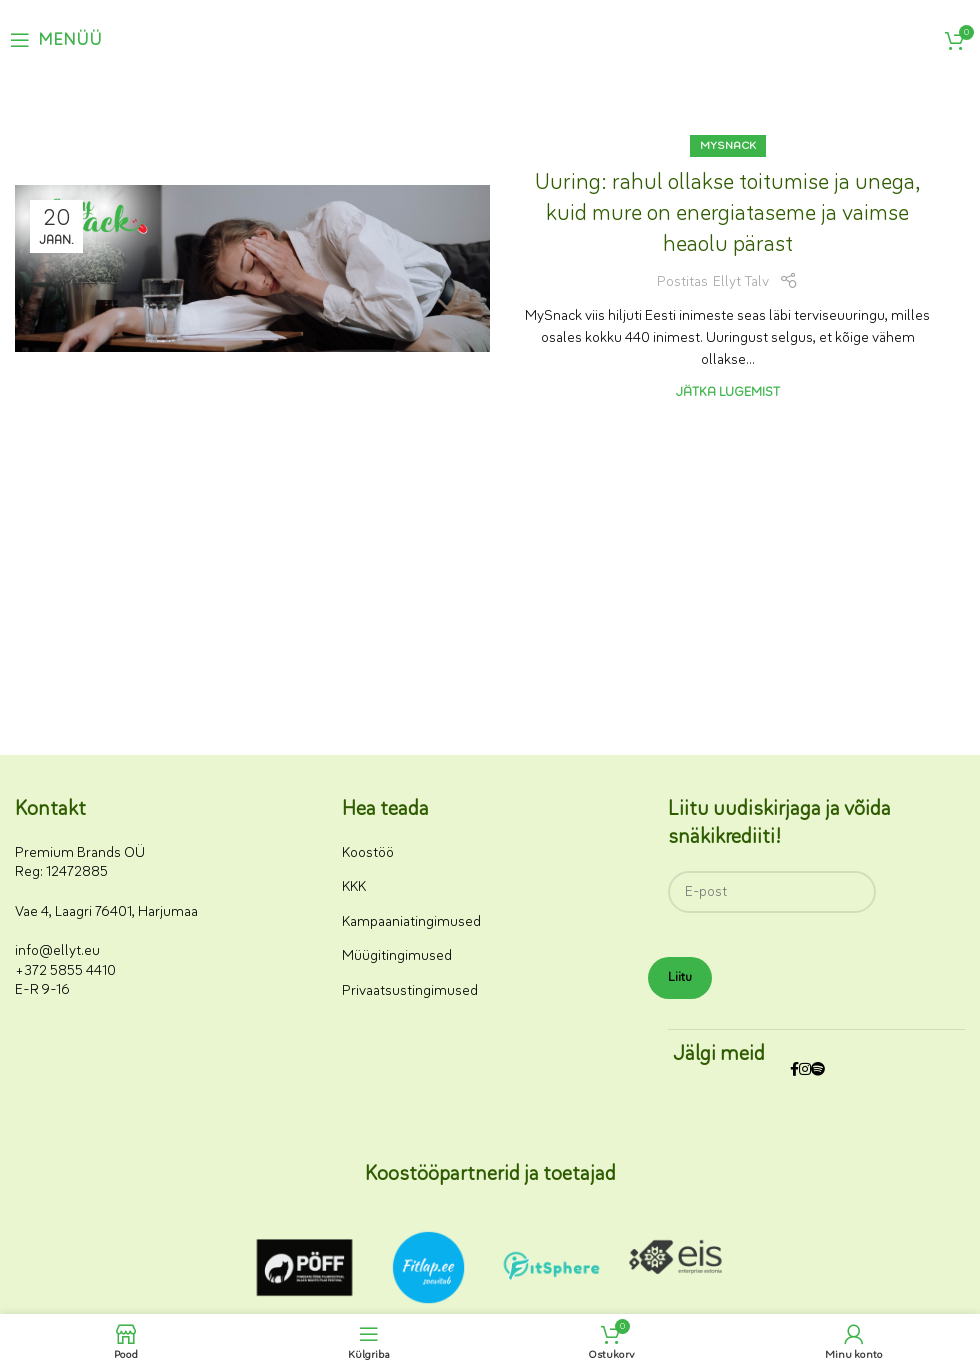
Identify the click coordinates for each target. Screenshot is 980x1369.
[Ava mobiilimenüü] (56, 40)
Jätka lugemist (728, 391)
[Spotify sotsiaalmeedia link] (818, 1070)
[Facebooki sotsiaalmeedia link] (794, 1070)
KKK (354, 886)
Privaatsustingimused (410, 990)
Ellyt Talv (741, 281)
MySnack (728, 145)
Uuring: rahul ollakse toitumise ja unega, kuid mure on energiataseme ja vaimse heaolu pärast (727, 213)
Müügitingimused (397, 955)
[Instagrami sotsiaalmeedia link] (805, 1070)
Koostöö (368, 852)
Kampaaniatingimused (411, 921)
